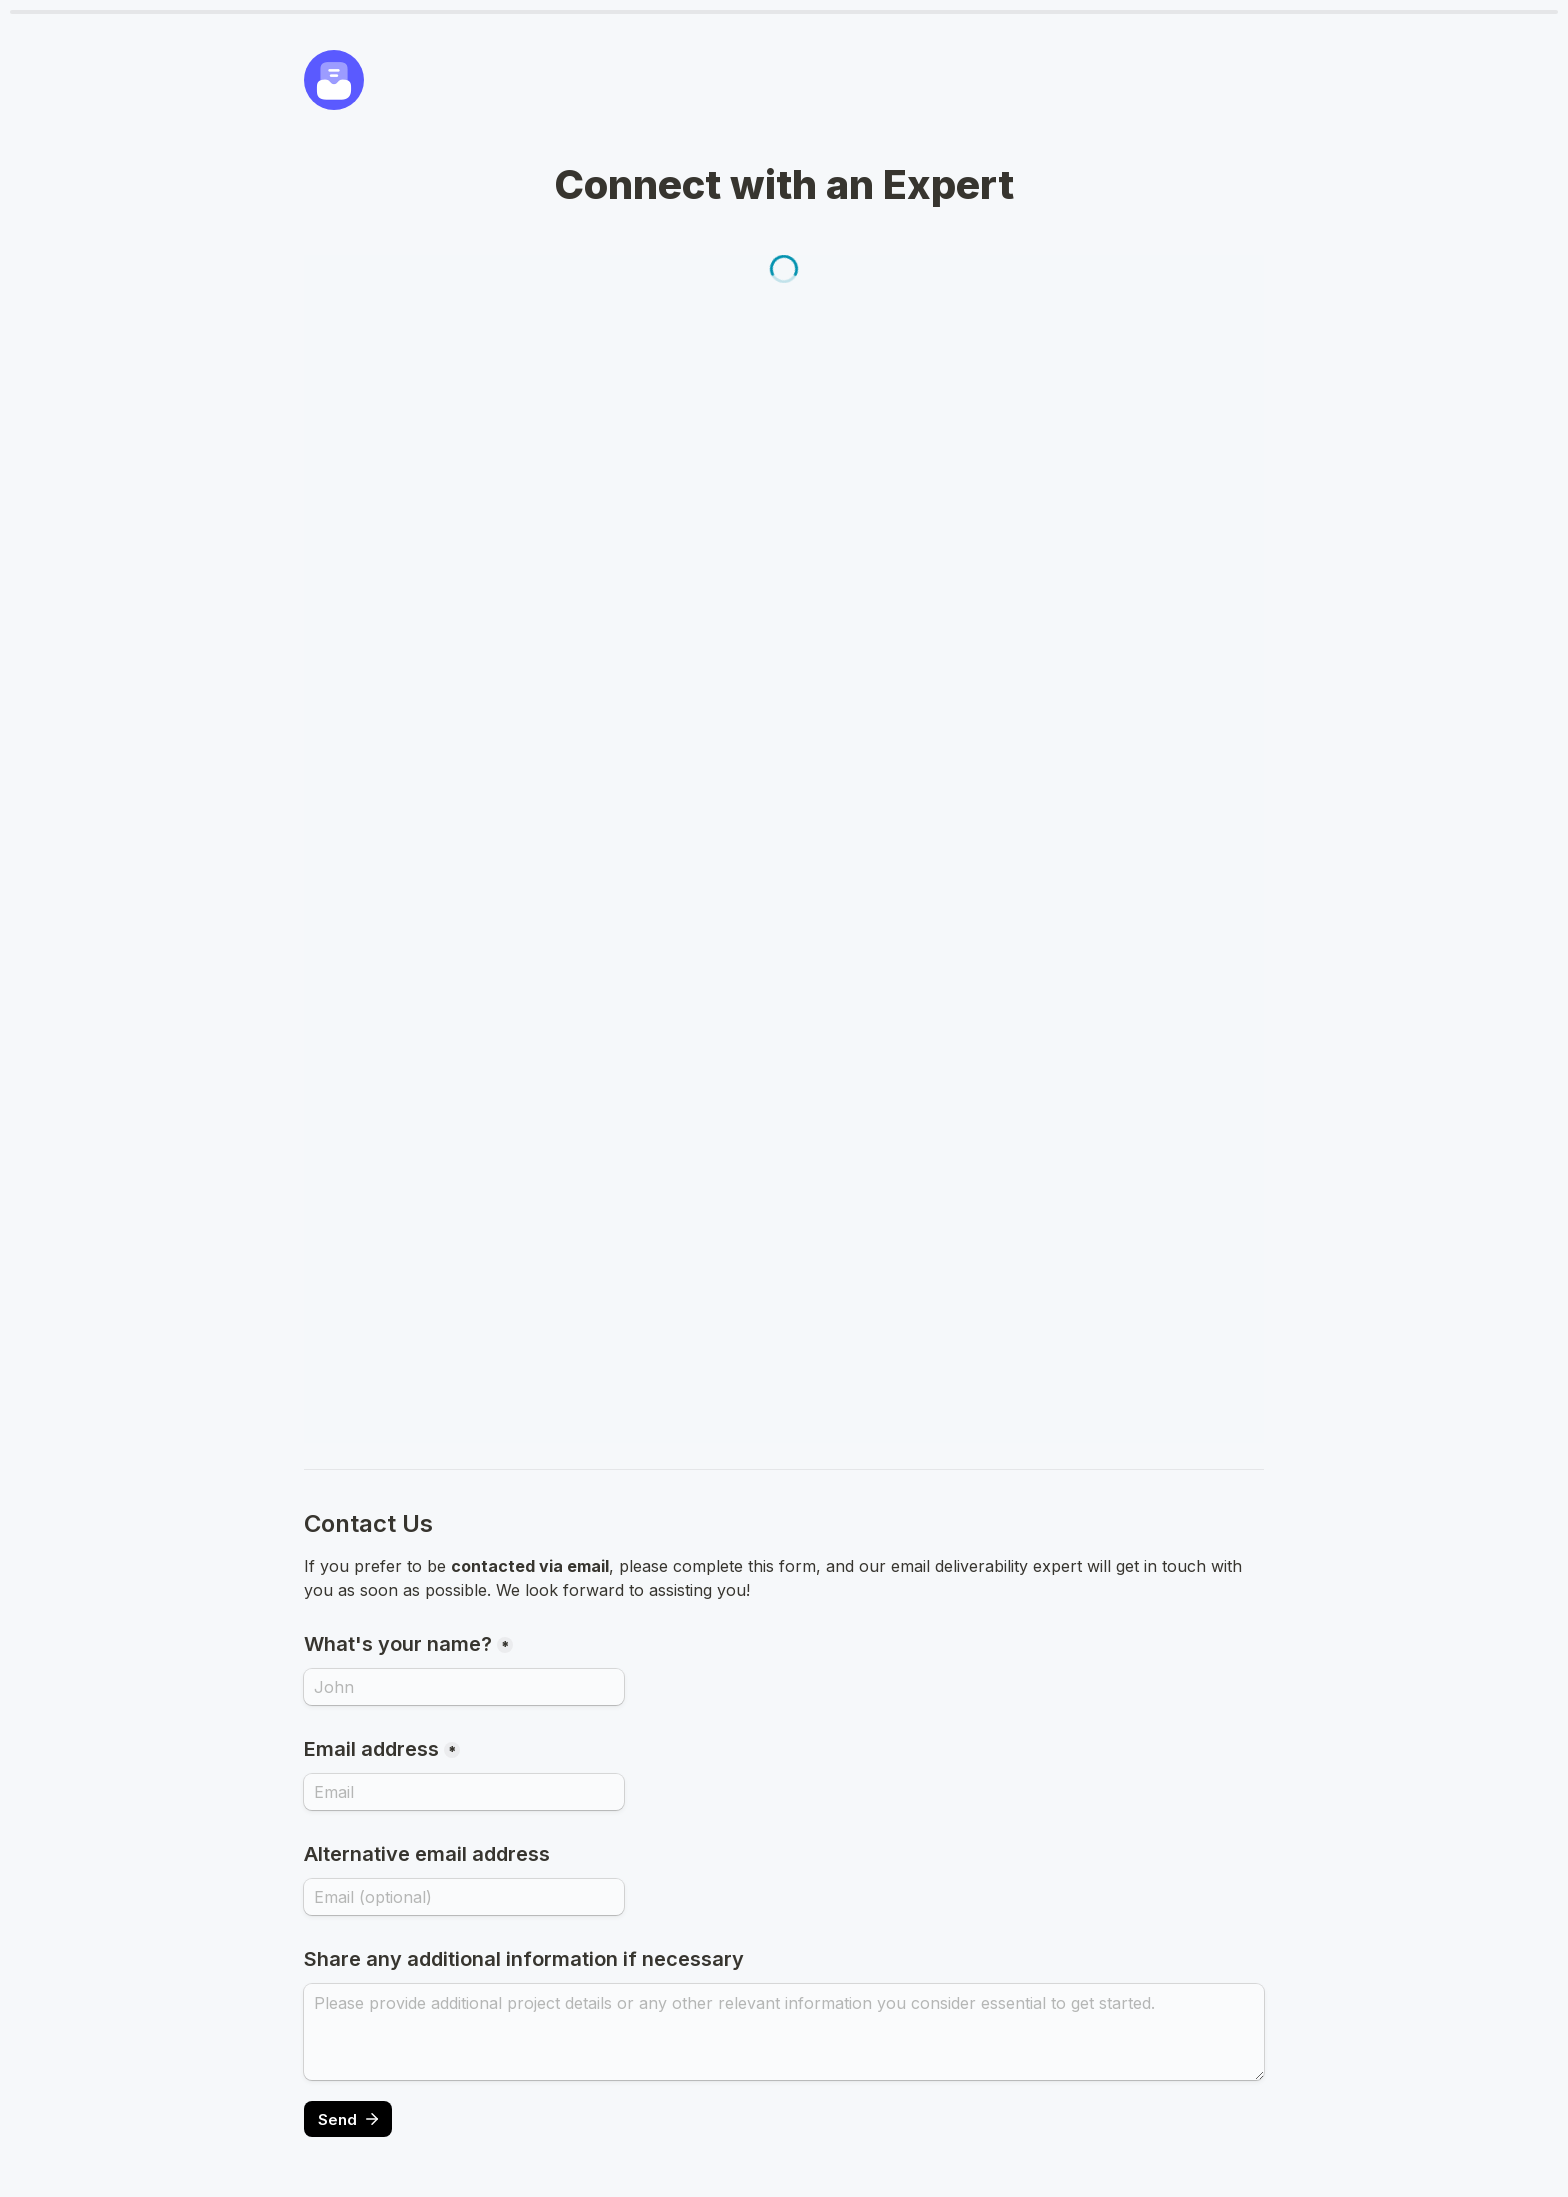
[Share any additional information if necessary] (784, 2032)
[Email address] (464, 1792)
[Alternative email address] (464, 1897)
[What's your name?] (464, 1687)
